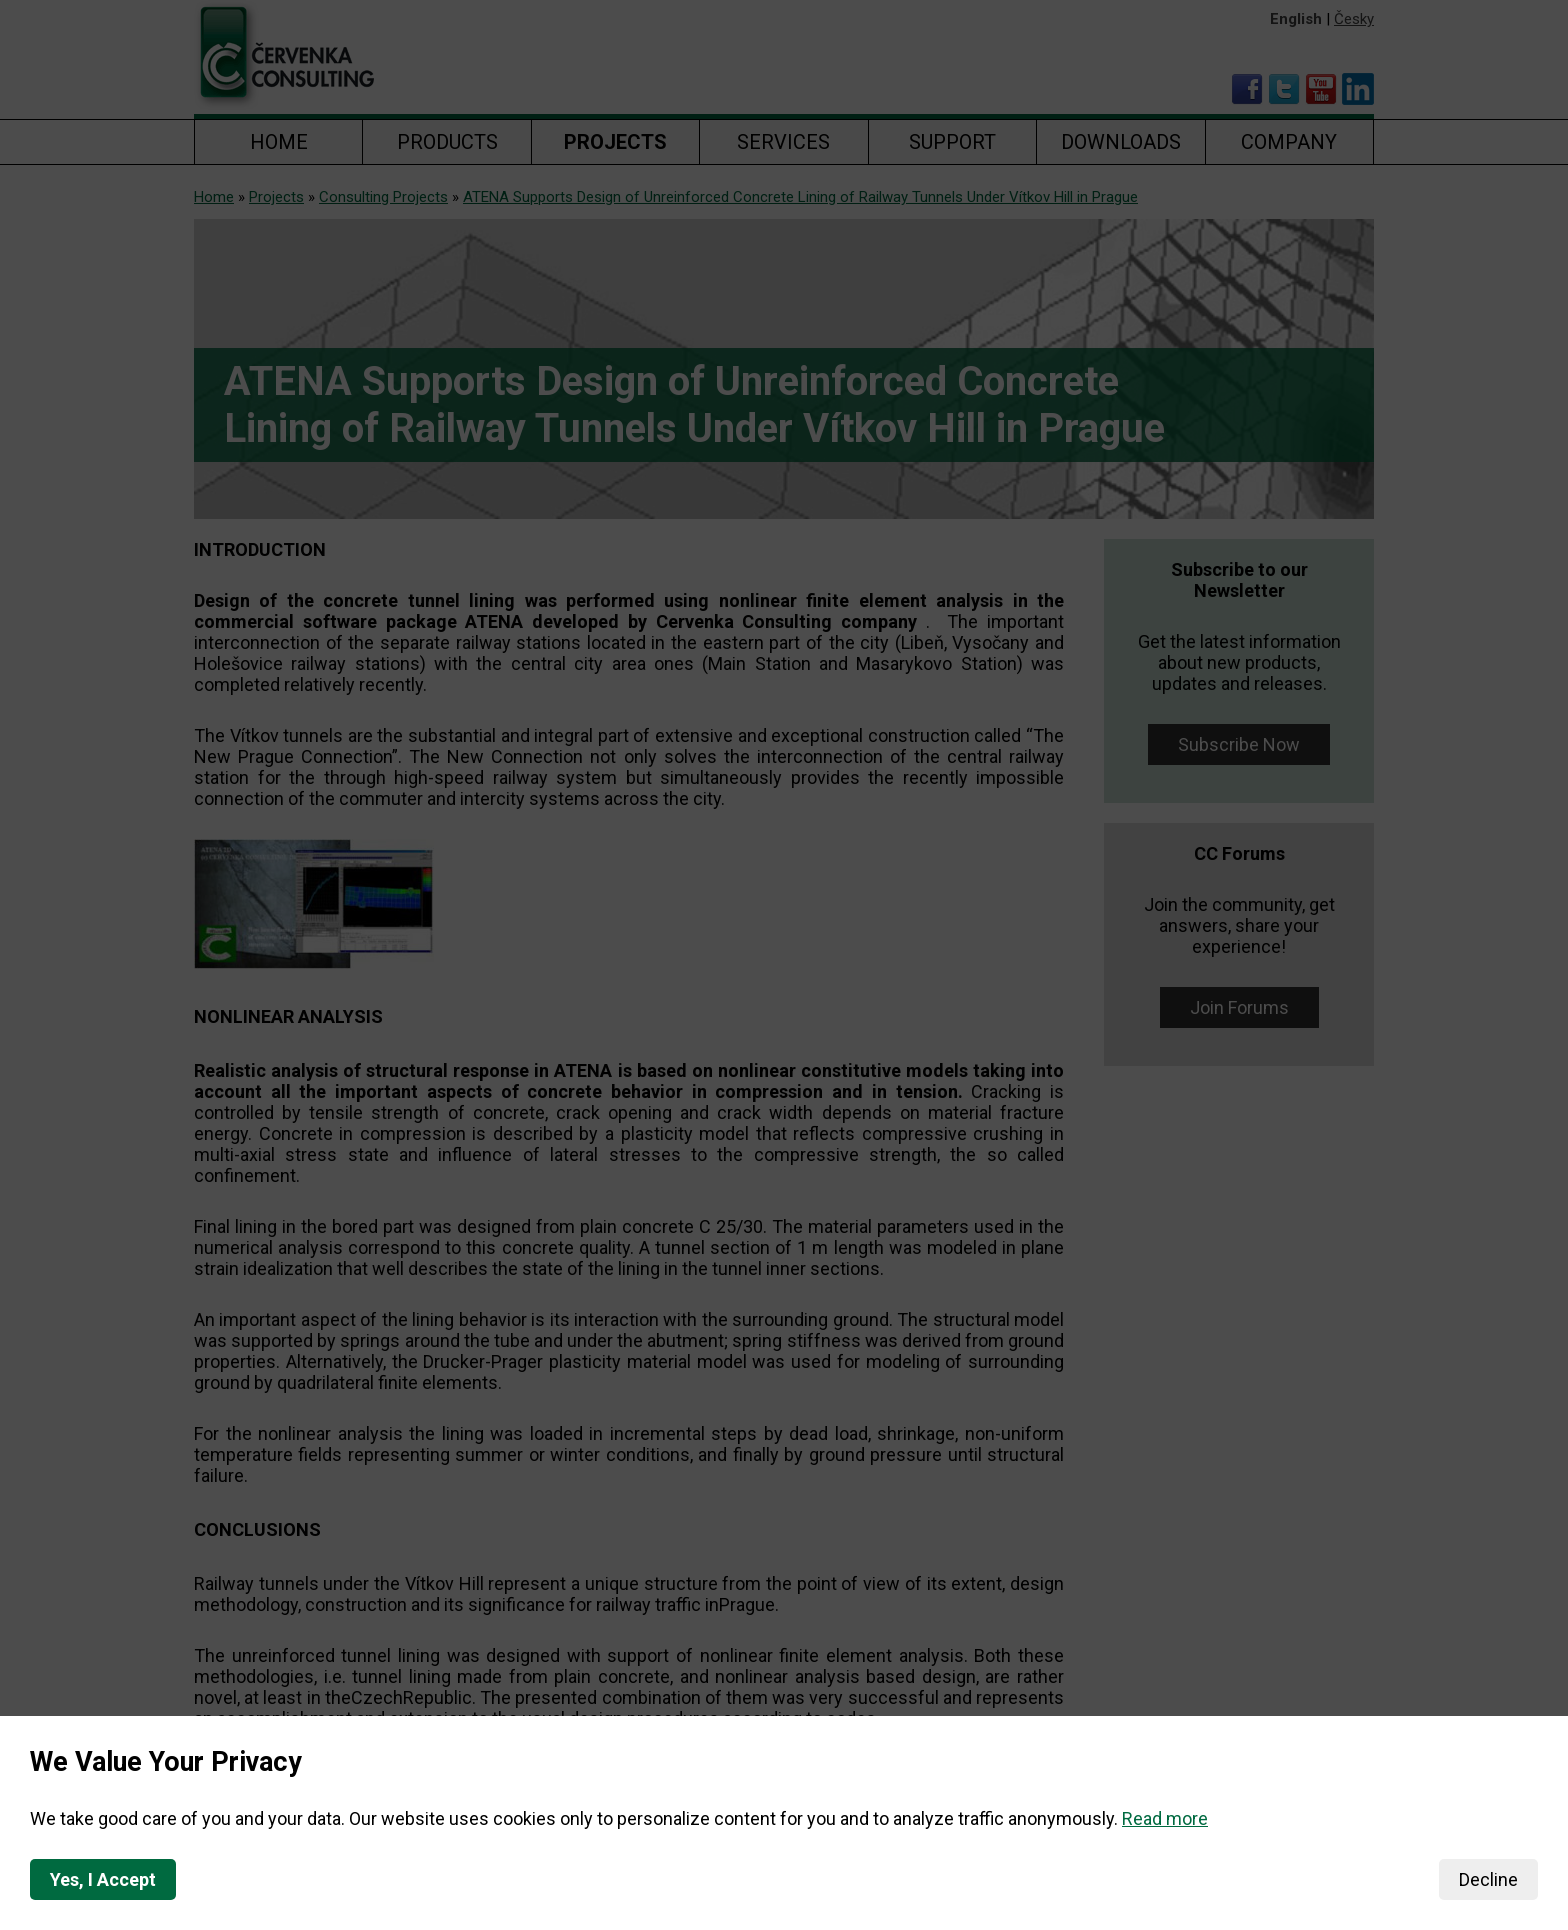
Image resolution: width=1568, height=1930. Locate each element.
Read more (1165, 1818)
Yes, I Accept (103, 1879)
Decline (1488, 1879)
